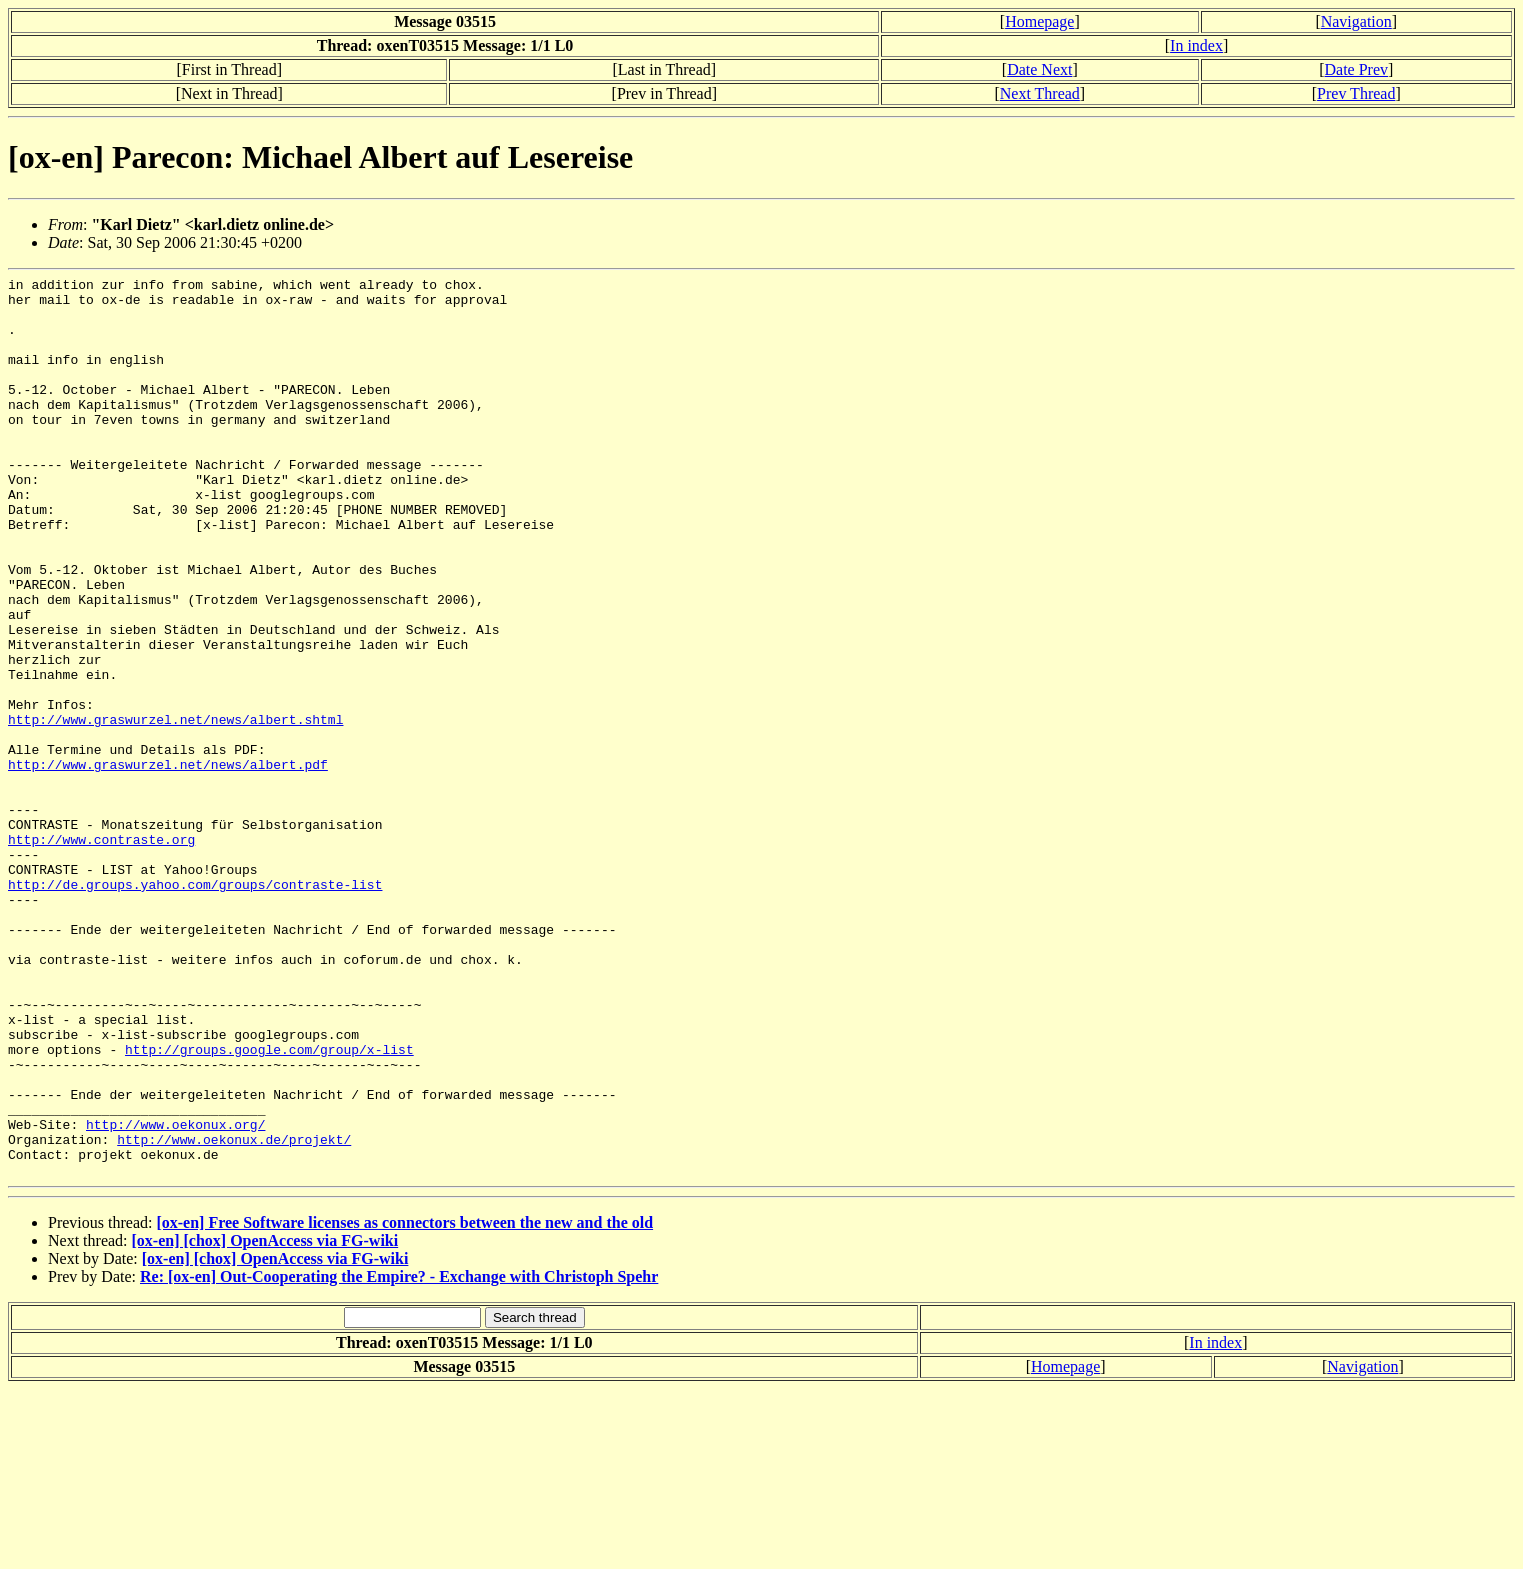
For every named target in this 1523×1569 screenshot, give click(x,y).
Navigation (1356, 21)
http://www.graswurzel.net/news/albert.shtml (175, 809)
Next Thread (1040, 93)
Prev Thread (1356, 93)
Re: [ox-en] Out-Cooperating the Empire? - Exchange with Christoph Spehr (399, 1456)
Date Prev (1356, 69)
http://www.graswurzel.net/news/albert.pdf (168, 863)
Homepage (1039, 21)
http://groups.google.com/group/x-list (269, 1205)
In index (1196, 45)
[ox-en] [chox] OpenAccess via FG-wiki (265, 1420)
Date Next (1039, 69)
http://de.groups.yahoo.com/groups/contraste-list (195, 1007)
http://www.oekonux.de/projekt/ (234, 1313)
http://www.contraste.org (101, 953)
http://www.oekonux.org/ (175, 1295)
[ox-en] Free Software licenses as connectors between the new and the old (404, 1402)
